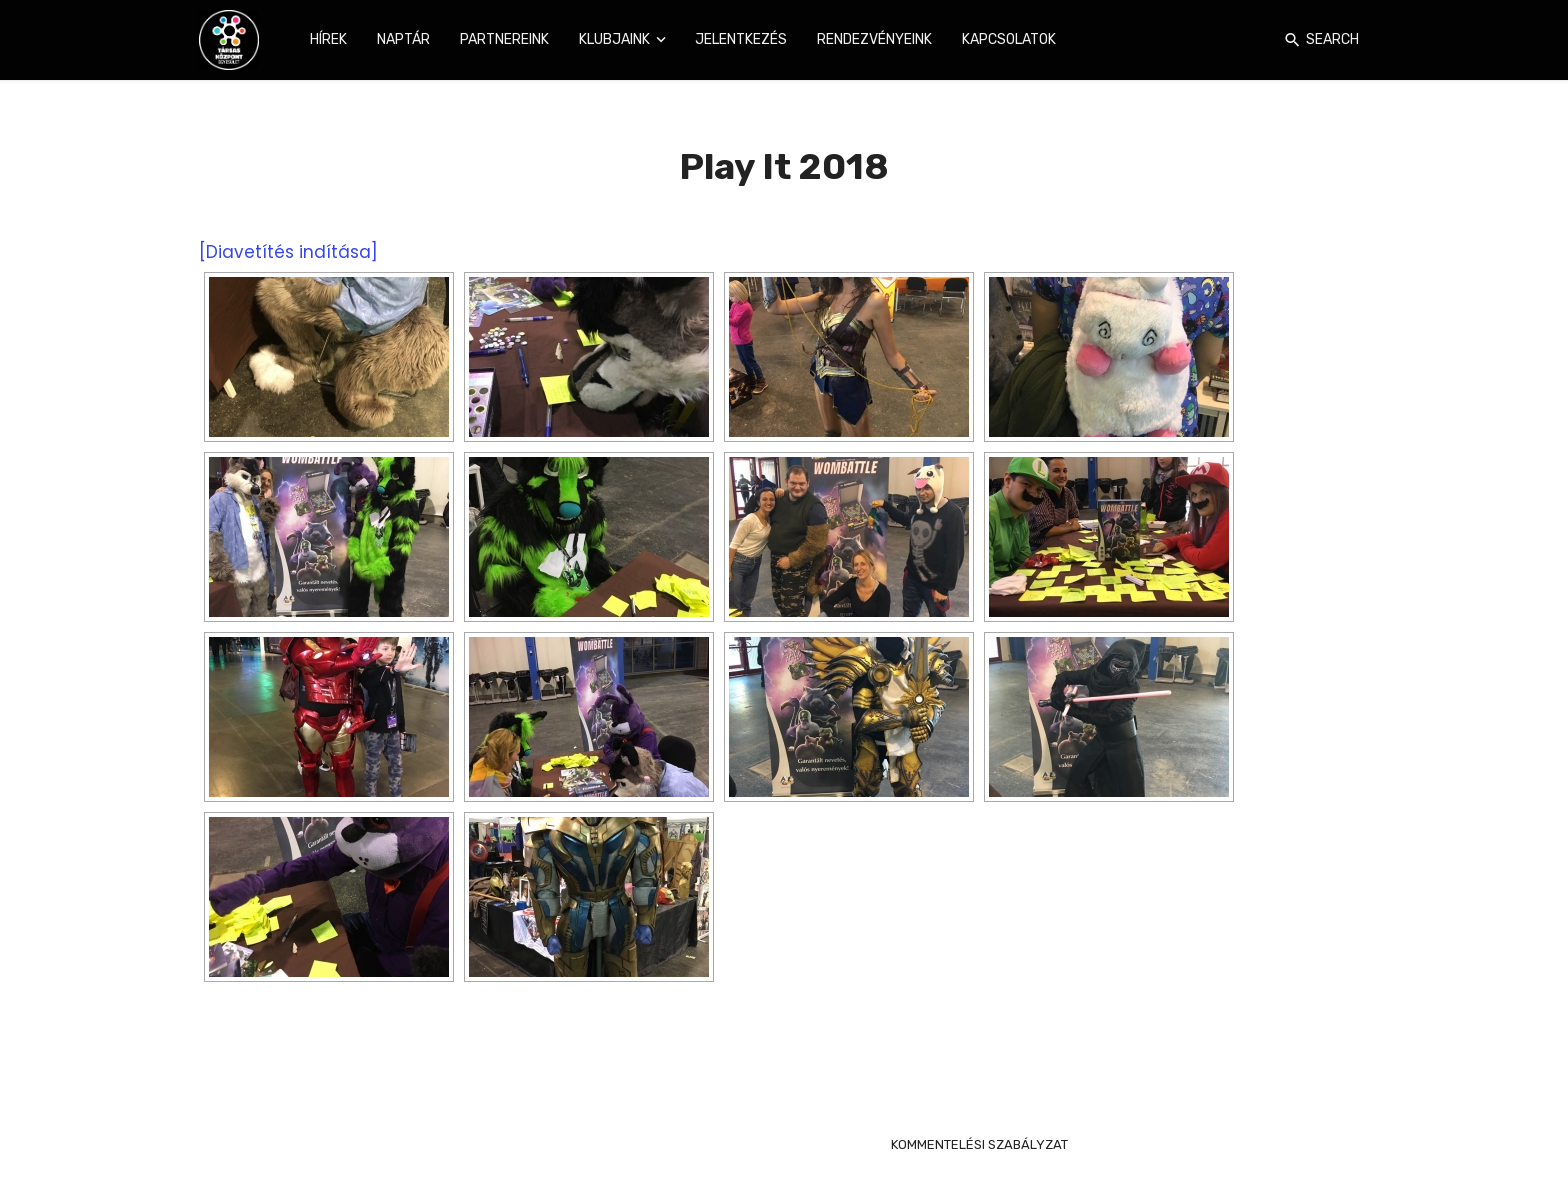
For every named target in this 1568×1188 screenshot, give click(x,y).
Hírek (328, 39)
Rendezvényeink (874, 39)
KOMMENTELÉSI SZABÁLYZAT (979, 1144)
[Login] (1263, 40)
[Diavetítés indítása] (288, 252)
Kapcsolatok (1009, 39)
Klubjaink (614, 39)
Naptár (403, 39)
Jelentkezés (741, 39)
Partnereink (504, 39)
